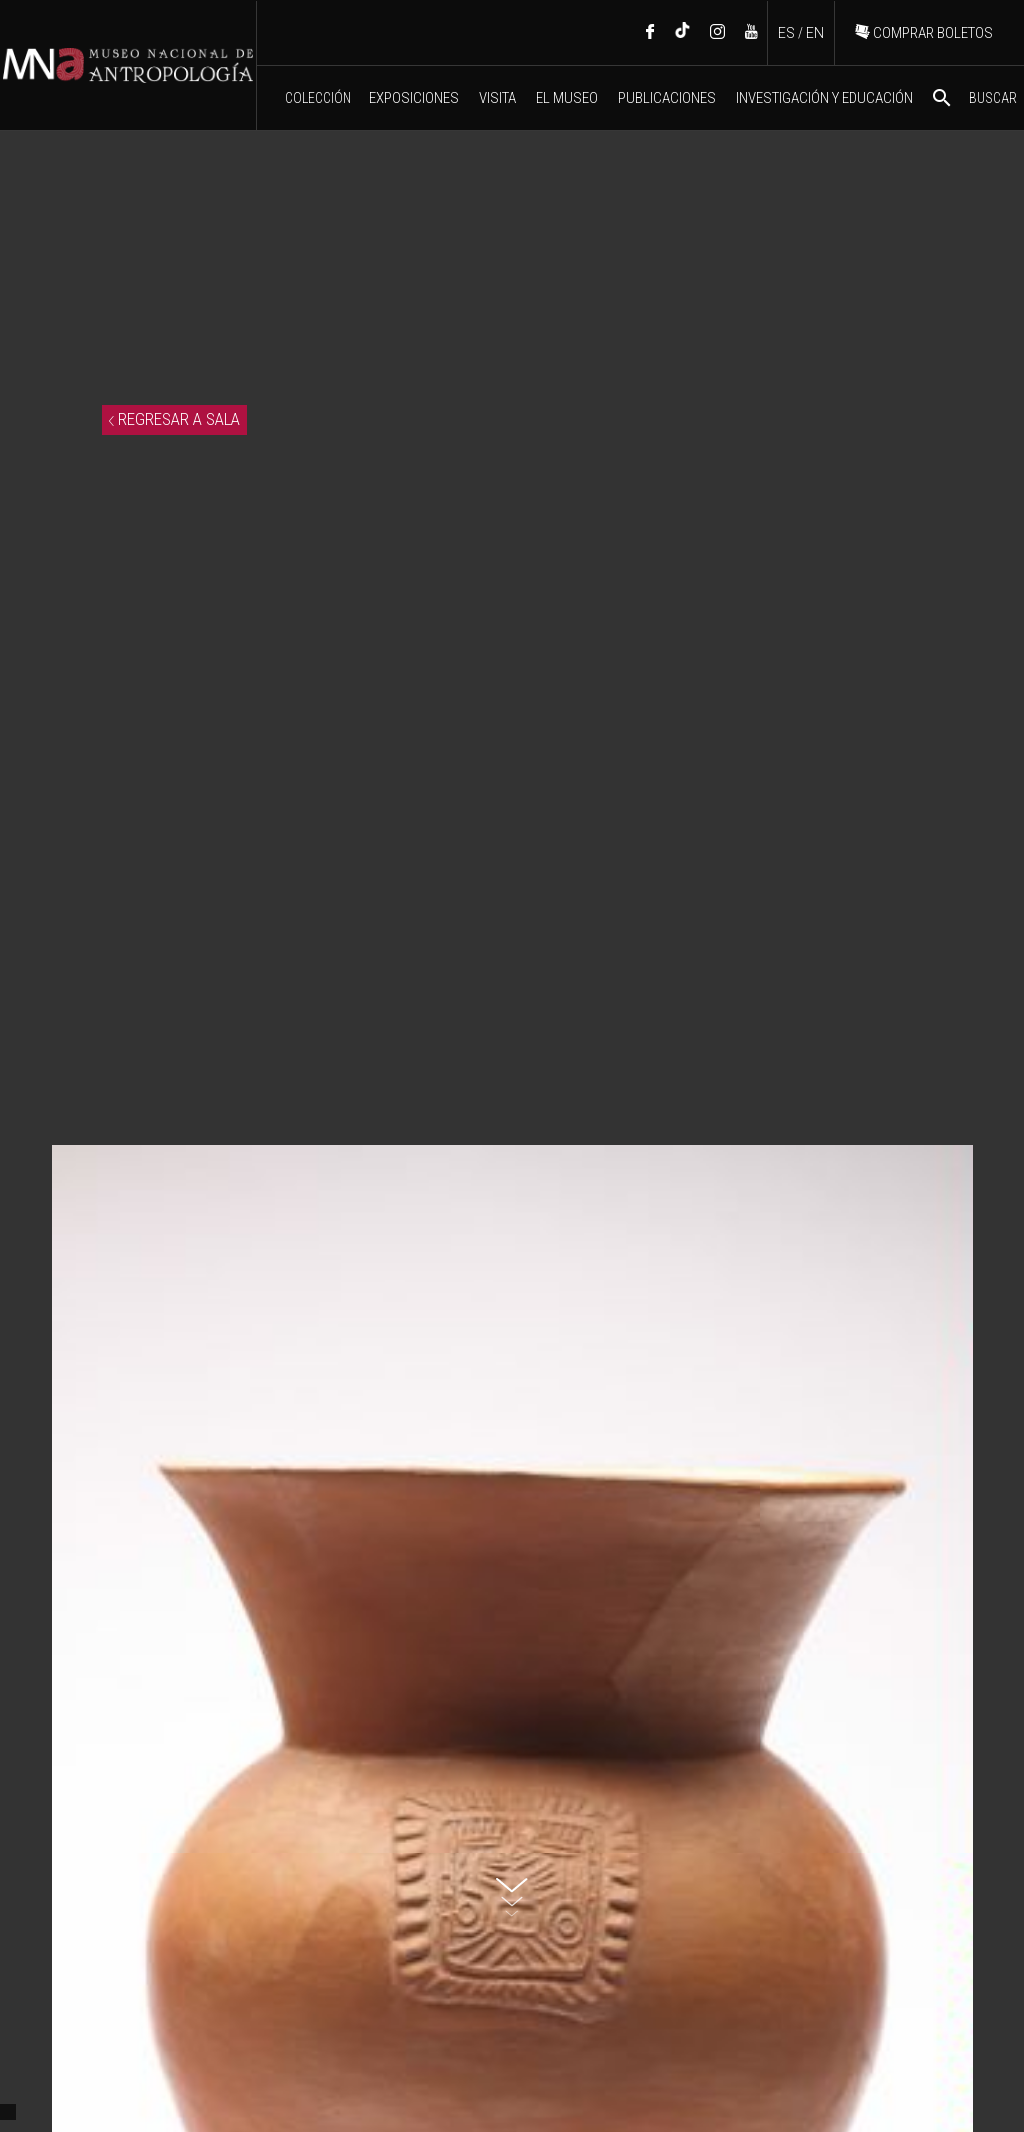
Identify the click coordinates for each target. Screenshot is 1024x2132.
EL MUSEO (567, 98)
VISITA (497, 98)
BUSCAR (973, 98)
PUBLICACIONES (667, 98)
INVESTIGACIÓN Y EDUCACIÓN (824, 98)
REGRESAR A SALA (174, 419)
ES (786, 33)
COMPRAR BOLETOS (924, 33)
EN (815, 33)
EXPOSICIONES (414, 98)
